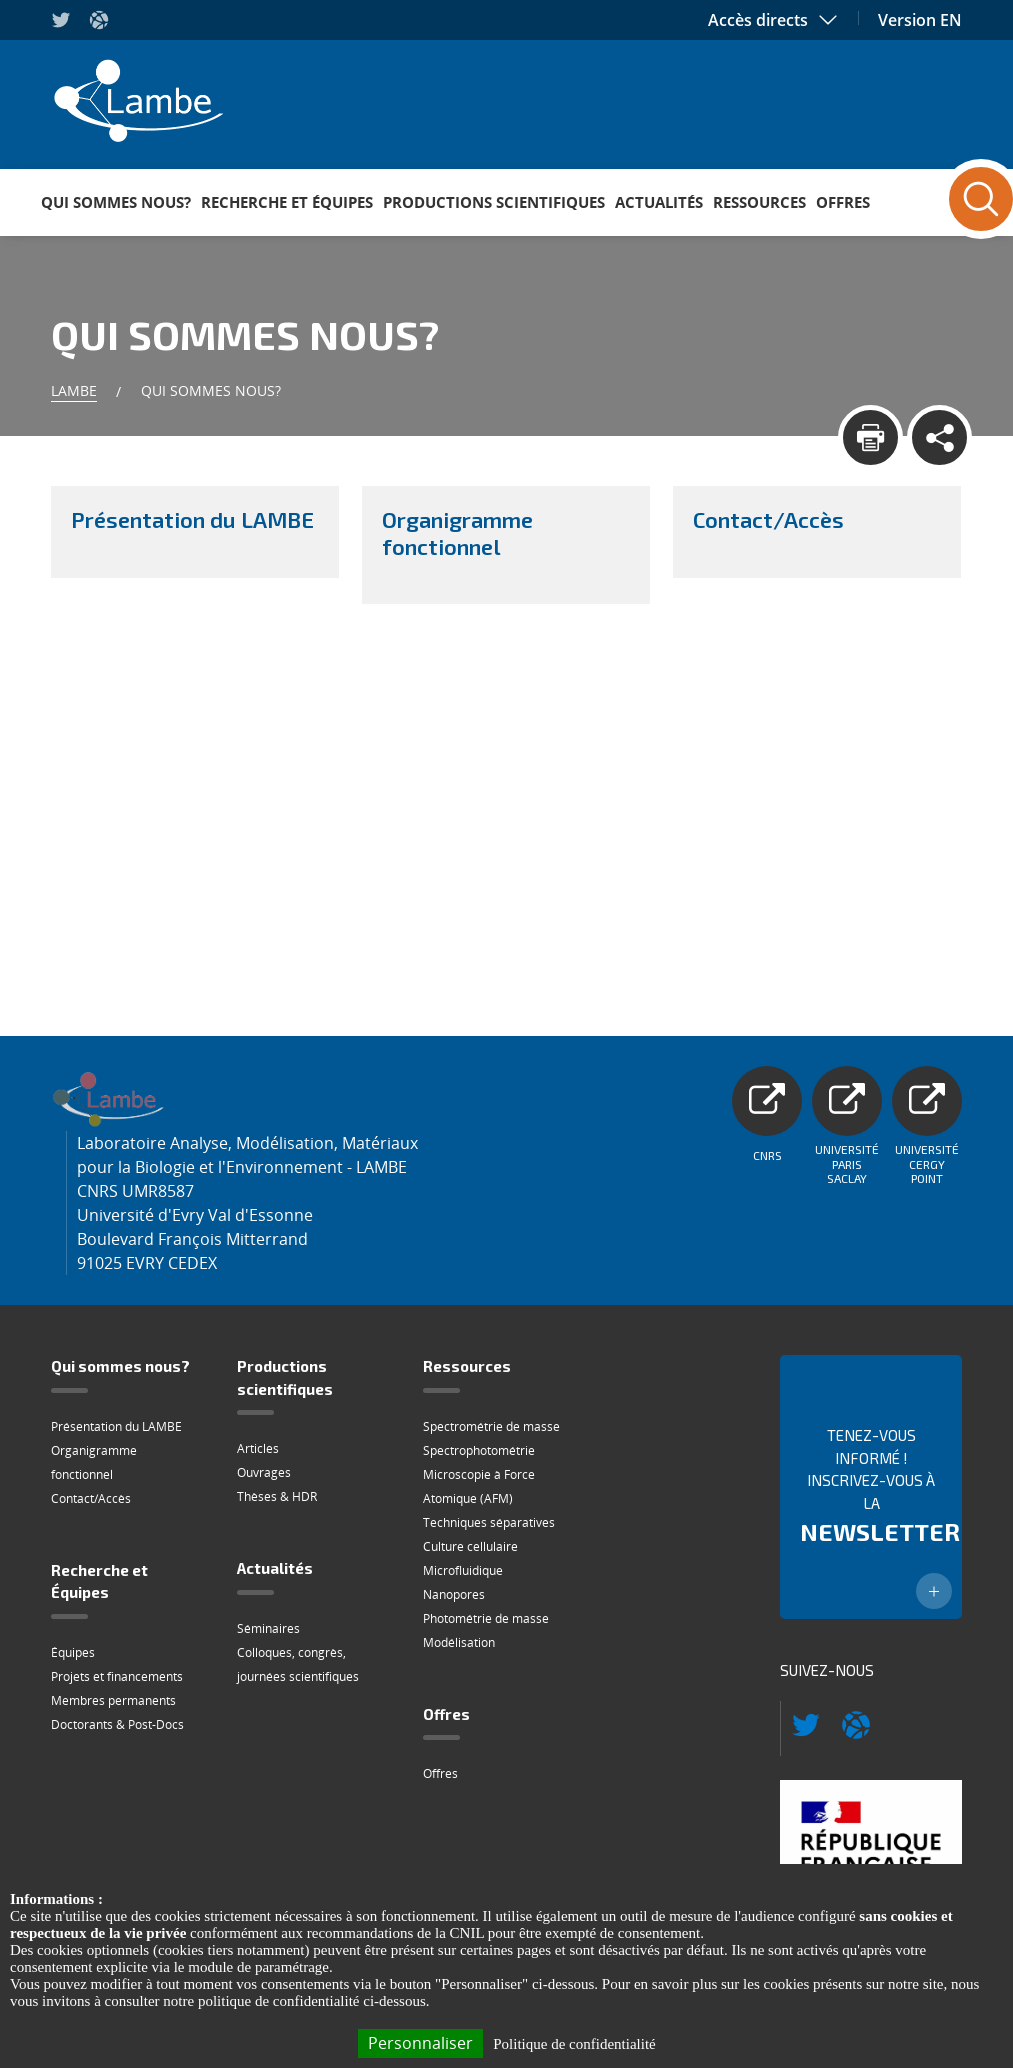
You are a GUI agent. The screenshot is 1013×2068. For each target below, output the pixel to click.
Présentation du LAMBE (116, 1426)
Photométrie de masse (486, 1618)
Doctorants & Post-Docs (117, 1724)
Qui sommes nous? (116, 202)
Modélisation (459, 1642)
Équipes (73, 1652)
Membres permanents (113, 1700)
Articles (258, 1448)
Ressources (759, 202)
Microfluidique (463, 1570)
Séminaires (268, 1628)
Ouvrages (264, 1472)
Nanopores (454, 1594)
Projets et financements (117, 1676)
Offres (843, 202)
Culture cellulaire (470, 1546)
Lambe (74, 390)
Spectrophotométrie (479, 1450)
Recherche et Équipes (287, 202)
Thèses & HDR (277, 1496)
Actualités (659, 202)
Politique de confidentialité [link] (574, 2044)
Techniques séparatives (489, 1522)
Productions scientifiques (494, 202)
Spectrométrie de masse (491, 1426)
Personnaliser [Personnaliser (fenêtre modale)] (420, 2043)
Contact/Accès (91, 1498)
